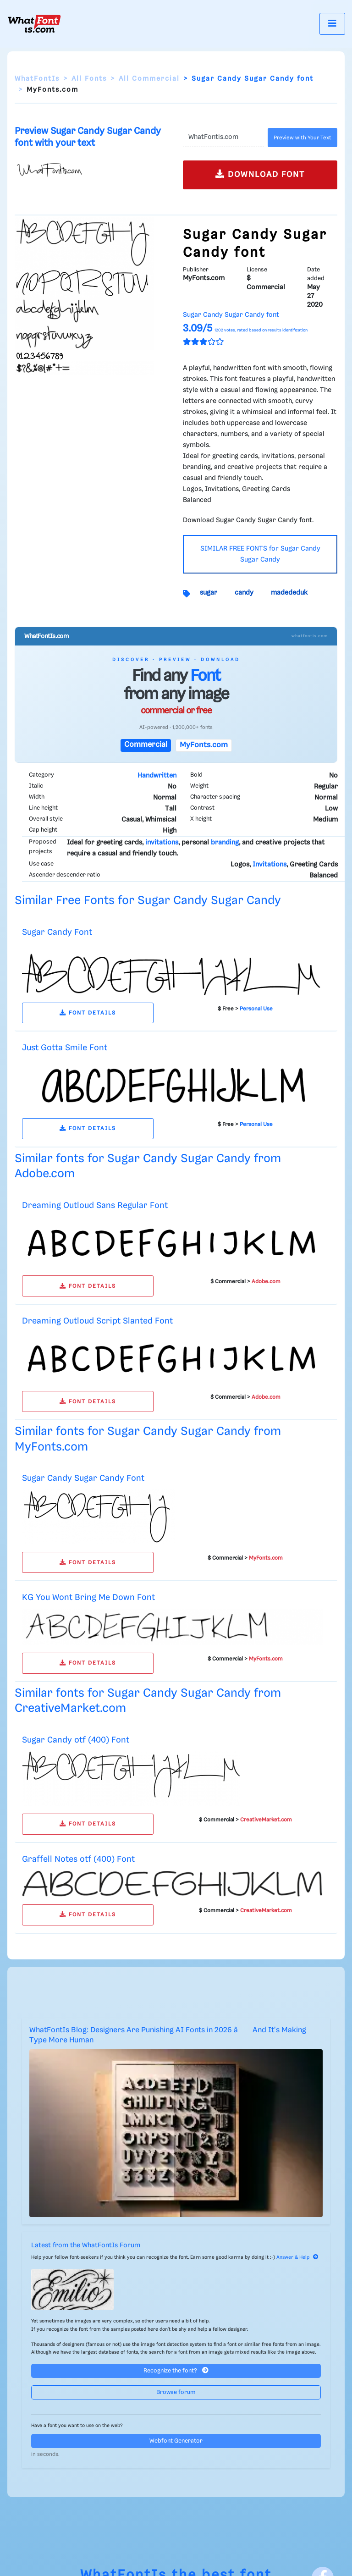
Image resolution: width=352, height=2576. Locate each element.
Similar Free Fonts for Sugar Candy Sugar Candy (148, 900)
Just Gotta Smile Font (64, 1047)
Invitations (269, 864)
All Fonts (89, 79)
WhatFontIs (37, 79)
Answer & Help (297, 2257)
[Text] (223, 137)
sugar (208, 592)
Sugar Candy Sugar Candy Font (83, 1478)
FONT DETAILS (88, 1013)
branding (225, 842)
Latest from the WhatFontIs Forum (85, 2245)
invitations (161, 842)
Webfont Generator (176, 2441)
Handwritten (157, 775)
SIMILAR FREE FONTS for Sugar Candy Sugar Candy (260, 554)
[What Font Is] (34, 24)
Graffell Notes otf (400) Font (78, 1859)
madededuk (289, 592)
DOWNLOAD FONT (260, 174)
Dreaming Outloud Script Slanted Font (97, 1321)
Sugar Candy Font (57, 932)
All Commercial (149, 79)
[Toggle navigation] (332, 23)
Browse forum (176, 2392)
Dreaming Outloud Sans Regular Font (95, 1205)
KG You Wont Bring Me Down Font (88, 1597)
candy (244, 592)
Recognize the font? (176, 2370)
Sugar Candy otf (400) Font (75, 1740)
